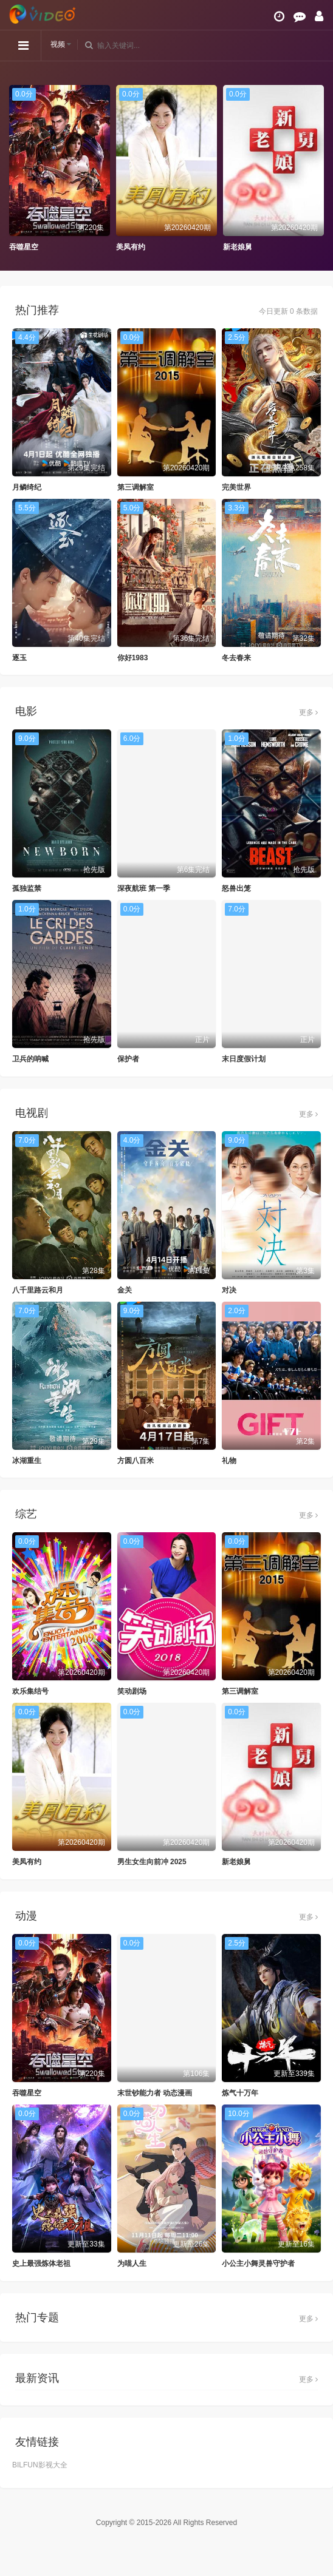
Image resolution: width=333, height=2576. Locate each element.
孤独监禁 (26, 888)
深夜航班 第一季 (143, 888)
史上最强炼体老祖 (41, 2263)
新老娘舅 (237, 247)
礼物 (229, 1460)
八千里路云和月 (37, 1290)
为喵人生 (131, 2263)
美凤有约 (130, 247)
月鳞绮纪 (26, 487)
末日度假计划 (244, 1059)
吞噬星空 (23, 247)
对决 (229, 1290)
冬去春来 (236, 658)
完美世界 (236, 487)
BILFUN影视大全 (39, 2465)
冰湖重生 (26, 1460)
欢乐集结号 (30, 1691)
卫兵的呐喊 (30, 1059)
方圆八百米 (135, 1460)
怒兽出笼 (236, 888)
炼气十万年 (240, 2093)
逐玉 (19, 658)
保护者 (128, 1059)
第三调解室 (135, 487)
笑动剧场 (131, 1691)
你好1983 (132, 658)
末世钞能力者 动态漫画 (154, 2093)
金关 (124, 1290)
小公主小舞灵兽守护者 (258, 2263)
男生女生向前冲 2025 (152, 1862)
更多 (308, 712)
